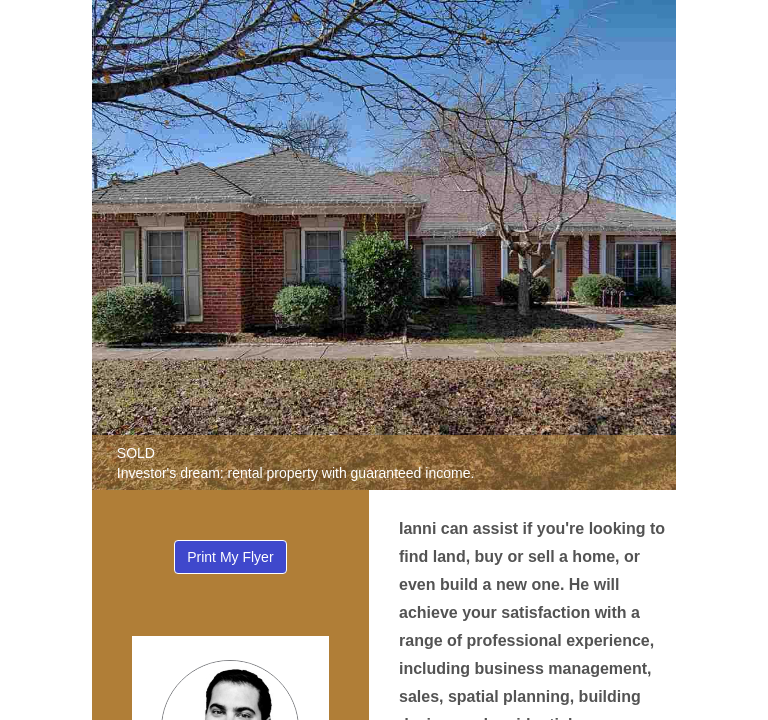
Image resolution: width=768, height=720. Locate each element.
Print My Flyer (230, 557)
